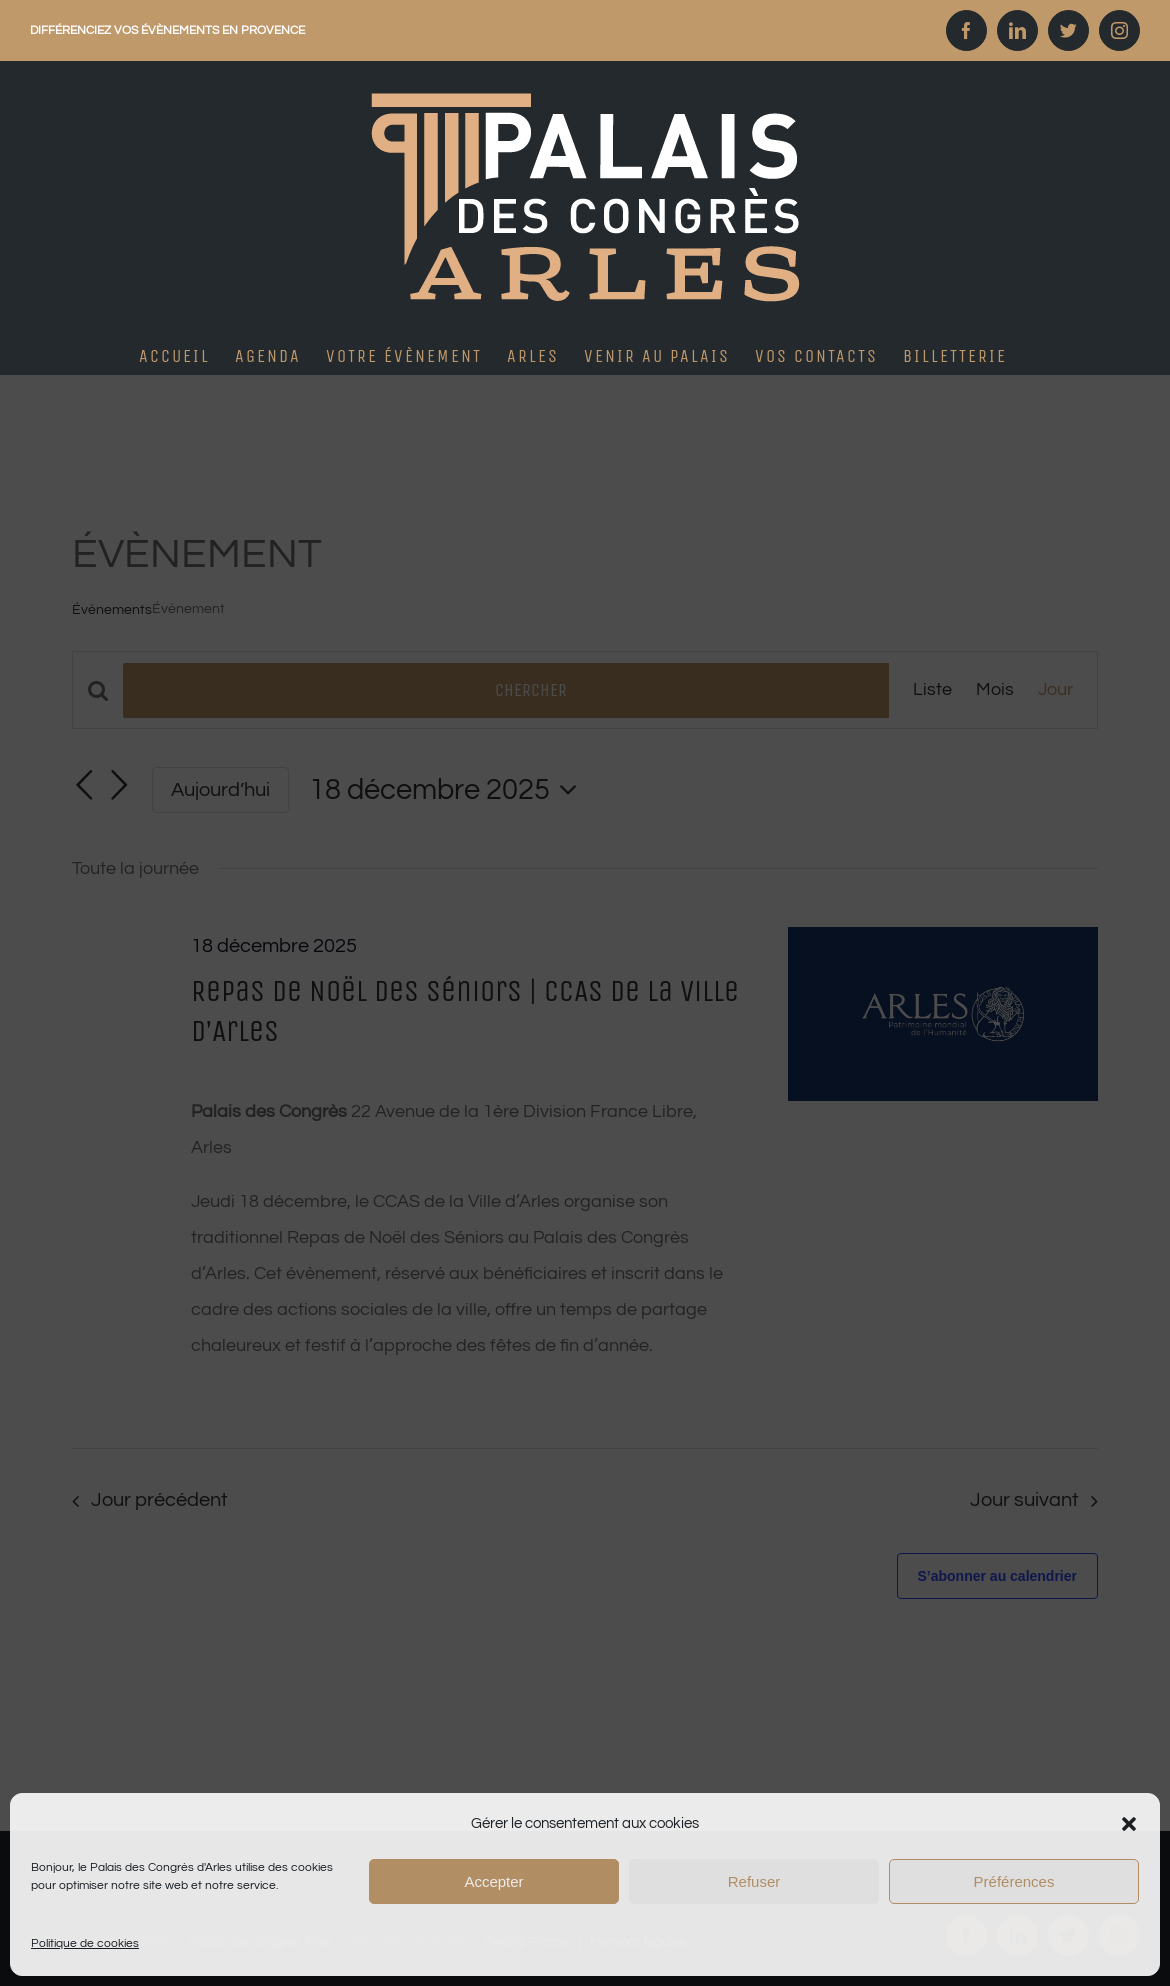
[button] (1129, 1824)
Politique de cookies (85, 1943)
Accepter (493, 1881)
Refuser (754, 1881)
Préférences (1014, 1881)
